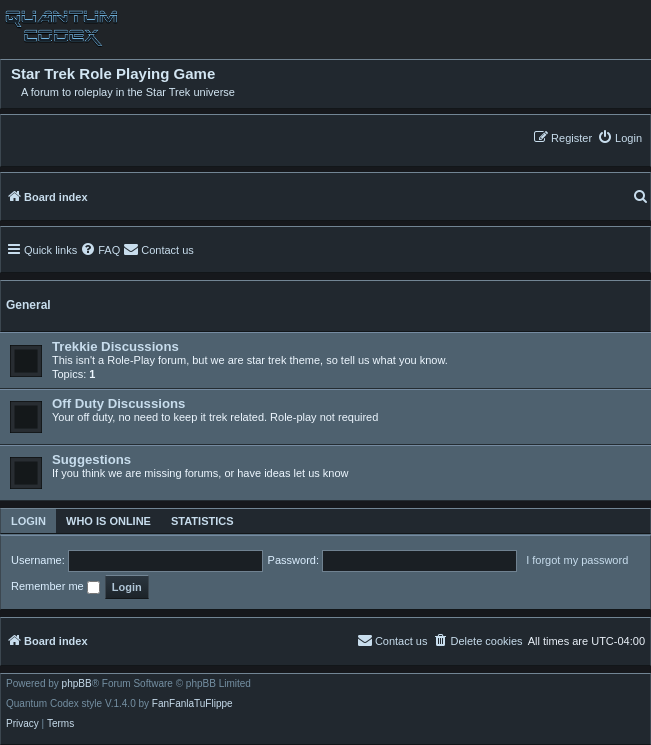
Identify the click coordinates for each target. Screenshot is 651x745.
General (28, 305)
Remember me (55, 587)
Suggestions (91, 459)
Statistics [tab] (202, 521)
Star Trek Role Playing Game (113, 74)
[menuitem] (619, 137)
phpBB (77, 684)
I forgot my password (577, 560)
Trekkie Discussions (115, 346)
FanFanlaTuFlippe (192, 704)
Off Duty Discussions (118, 403)
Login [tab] (28, 521)
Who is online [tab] (108, 521)
